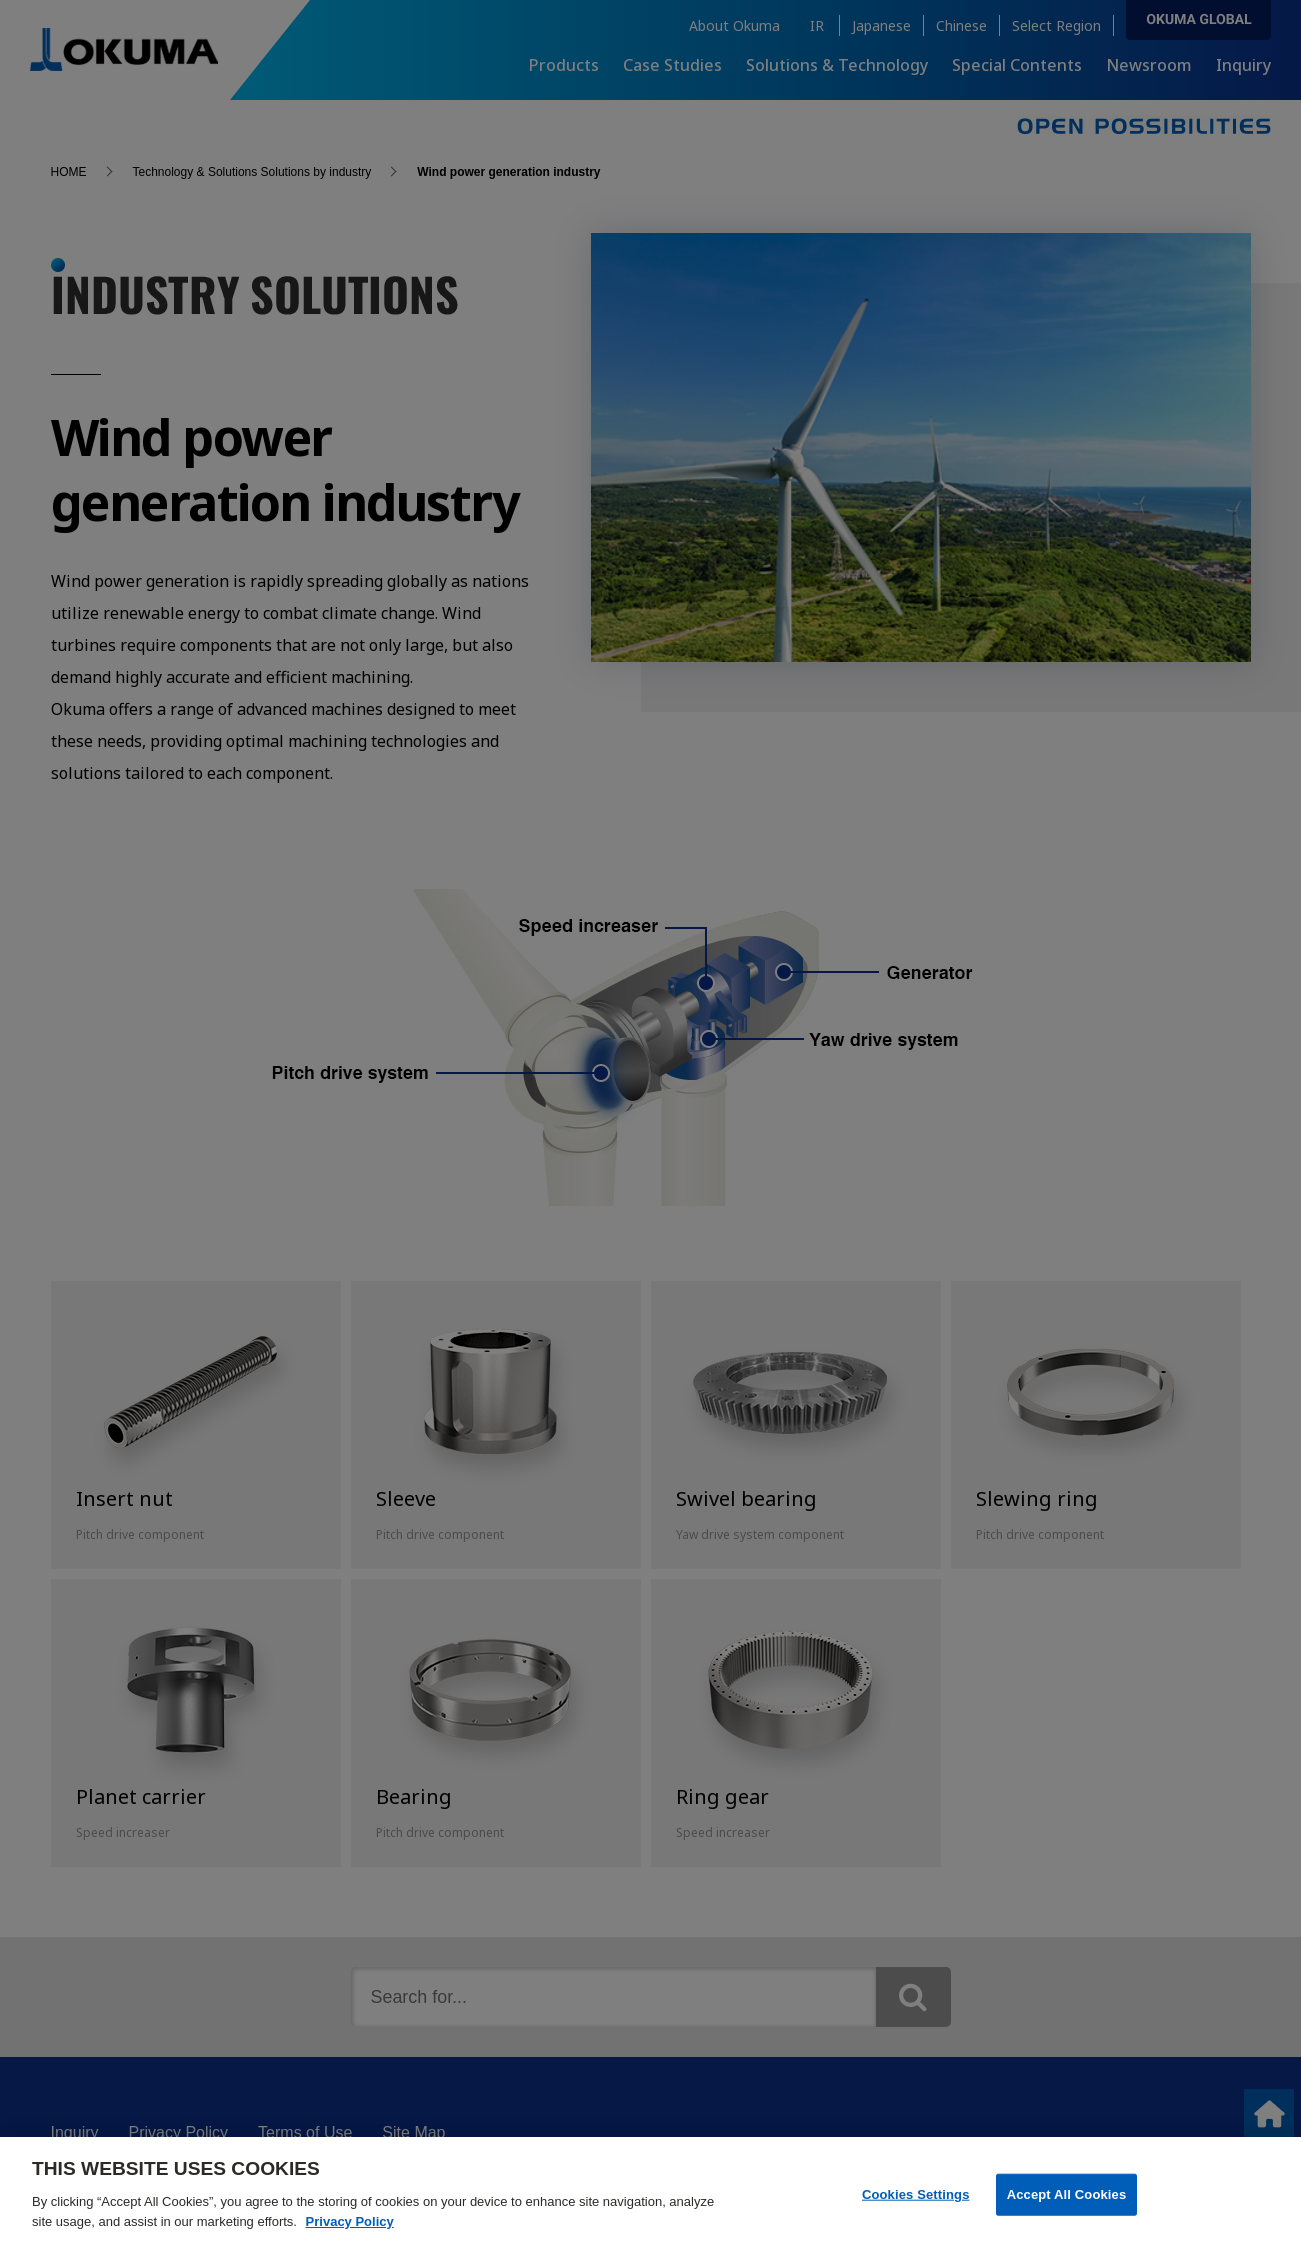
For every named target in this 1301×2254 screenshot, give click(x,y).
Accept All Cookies (1067, 2206)
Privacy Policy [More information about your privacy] (350, 2233)
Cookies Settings (916, 2206)
